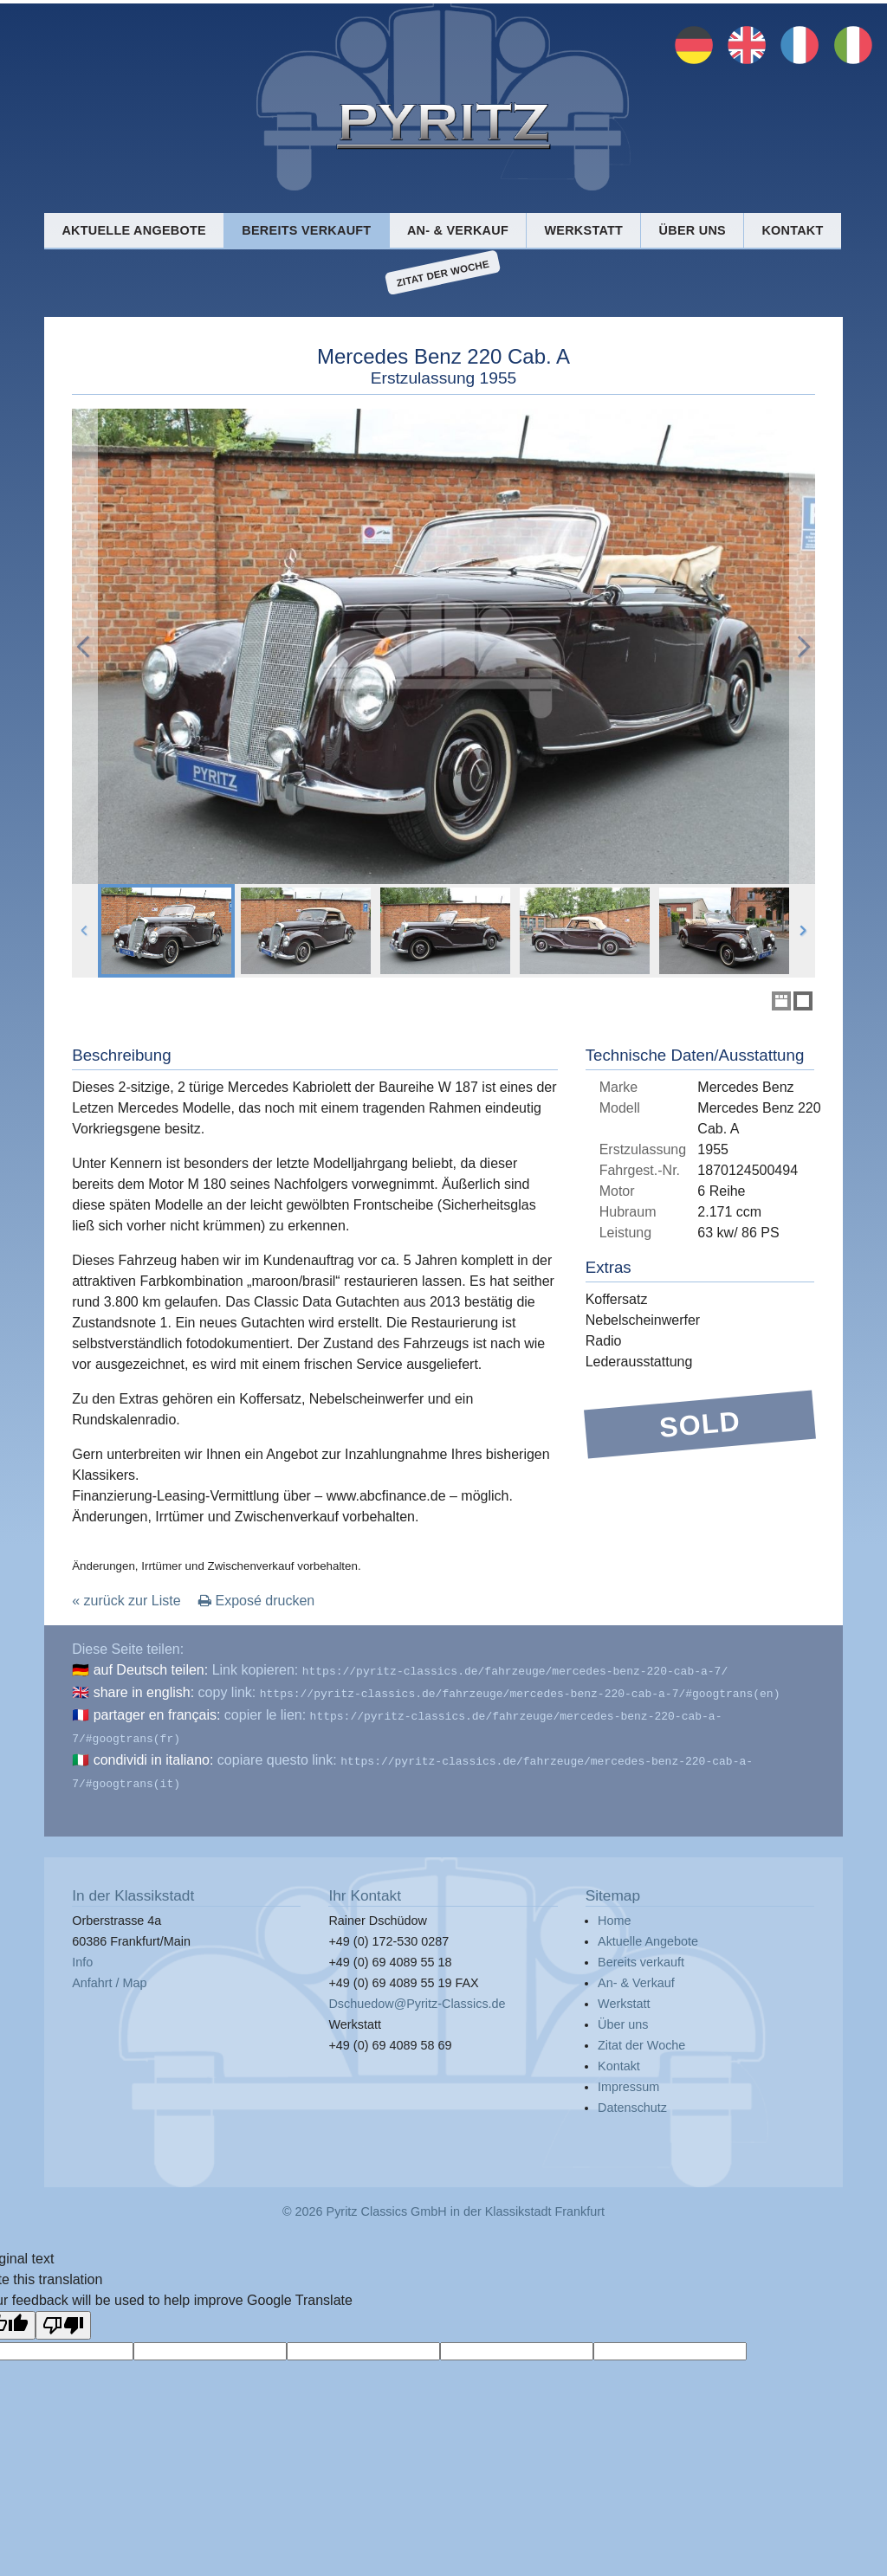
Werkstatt (583, 230)
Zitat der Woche (443, 272)
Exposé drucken (256, 1600)
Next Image (802, 646)
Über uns (692, 230)
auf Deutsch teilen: (151, 1669)
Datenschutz (632, 2097)
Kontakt (792, 230)
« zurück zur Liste (126, 1600)
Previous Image (85, 646)
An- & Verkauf (457, 230)
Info (82, 1952)
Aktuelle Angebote (133, 230)
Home (614, 1910)
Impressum (628, 2076)
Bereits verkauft (306, 230)
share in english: (144, 1690)
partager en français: (157, 1711)
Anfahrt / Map (109, 1972)
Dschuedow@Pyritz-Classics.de (416, 1993)
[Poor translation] (63, 2315)
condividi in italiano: (154, 1753)
